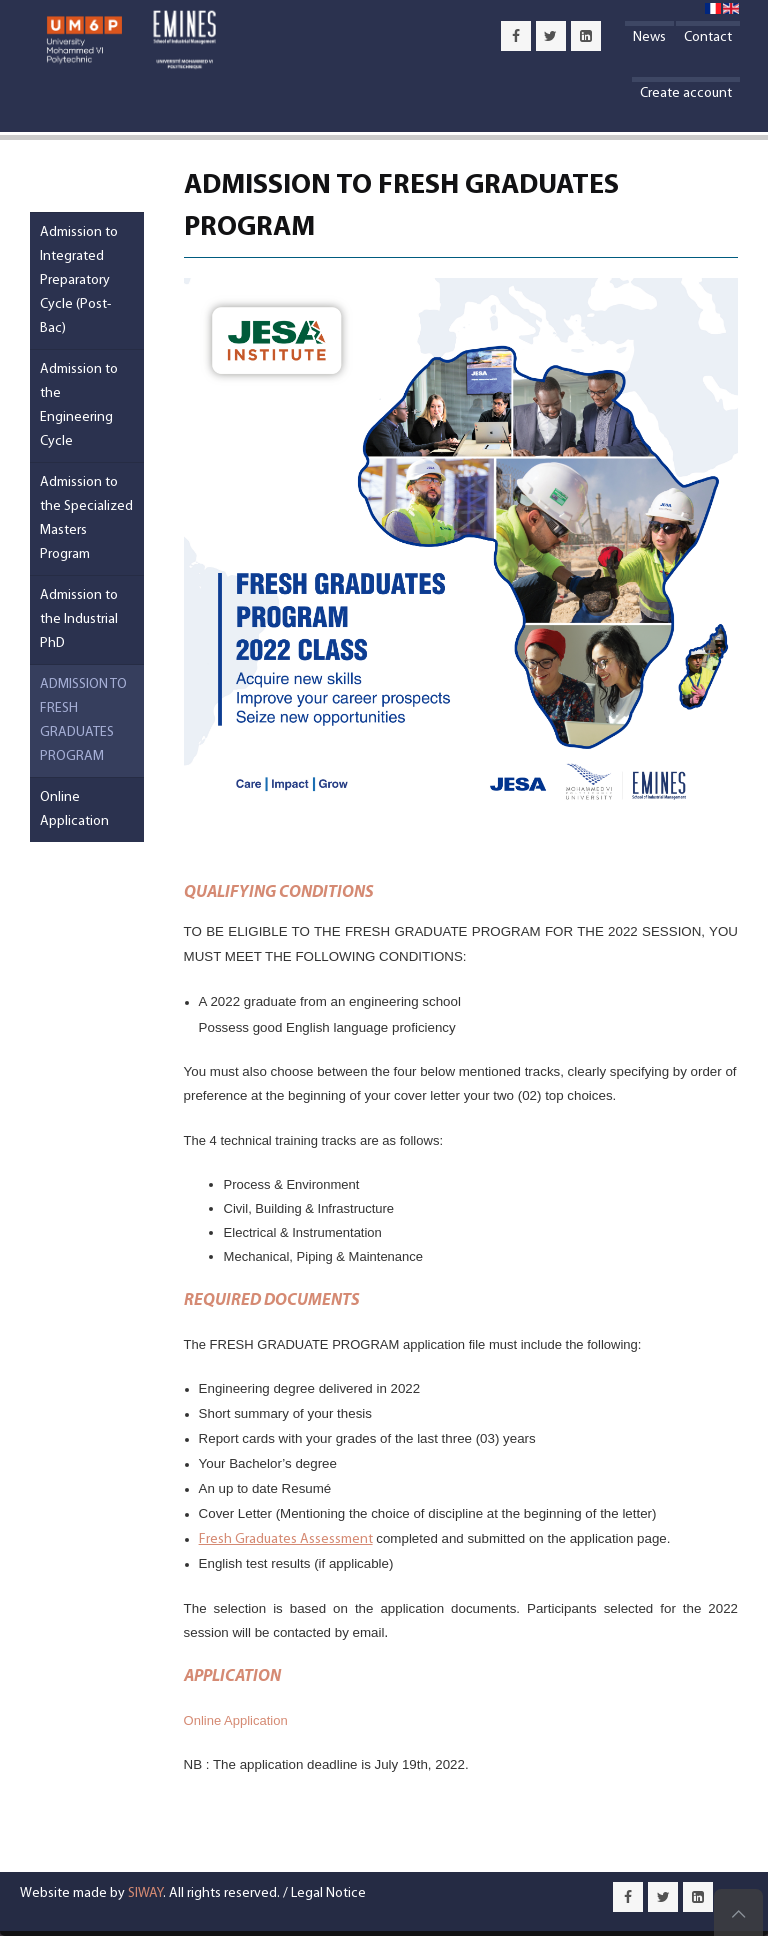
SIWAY (145, 1893)
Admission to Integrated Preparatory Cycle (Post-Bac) (79, 280)
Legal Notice (328, 1893)
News (649, 37)
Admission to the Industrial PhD (79, 619)
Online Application (236, 1720)
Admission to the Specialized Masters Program (86, 518)
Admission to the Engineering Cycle (79, 405)
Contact (708, 37)
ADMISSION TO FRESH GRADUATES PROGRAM (83, 720)
